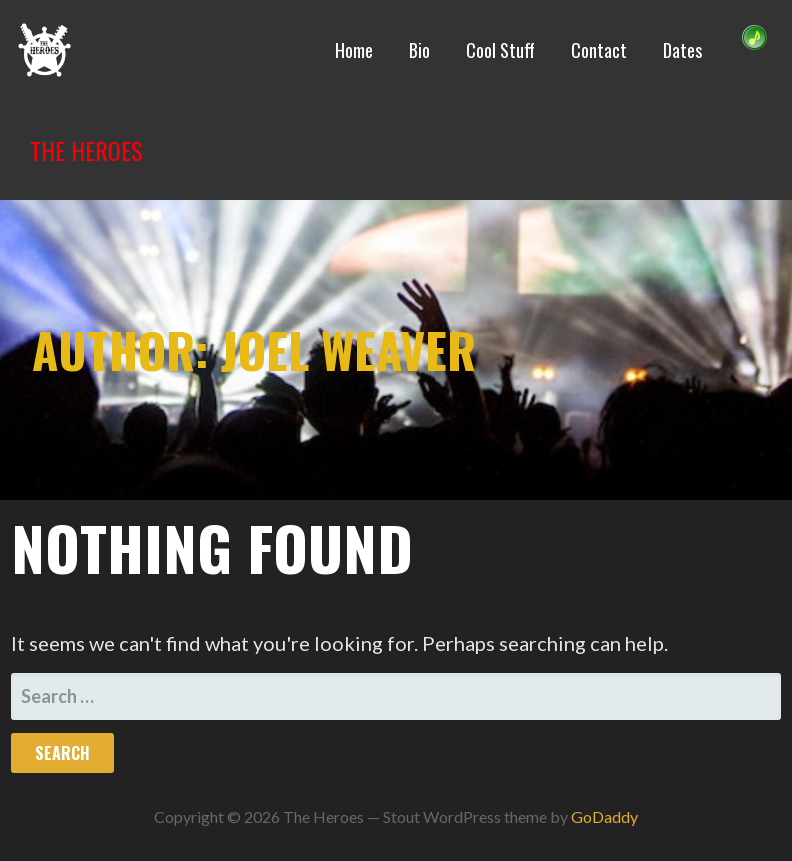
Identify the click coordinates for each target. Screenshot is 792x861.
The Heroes (86, 150)
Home (354, 50)
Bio (419, 50)
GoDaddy (604, 816)
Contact (599, 50)
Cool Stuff (500, 50)
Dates (682, 50)
